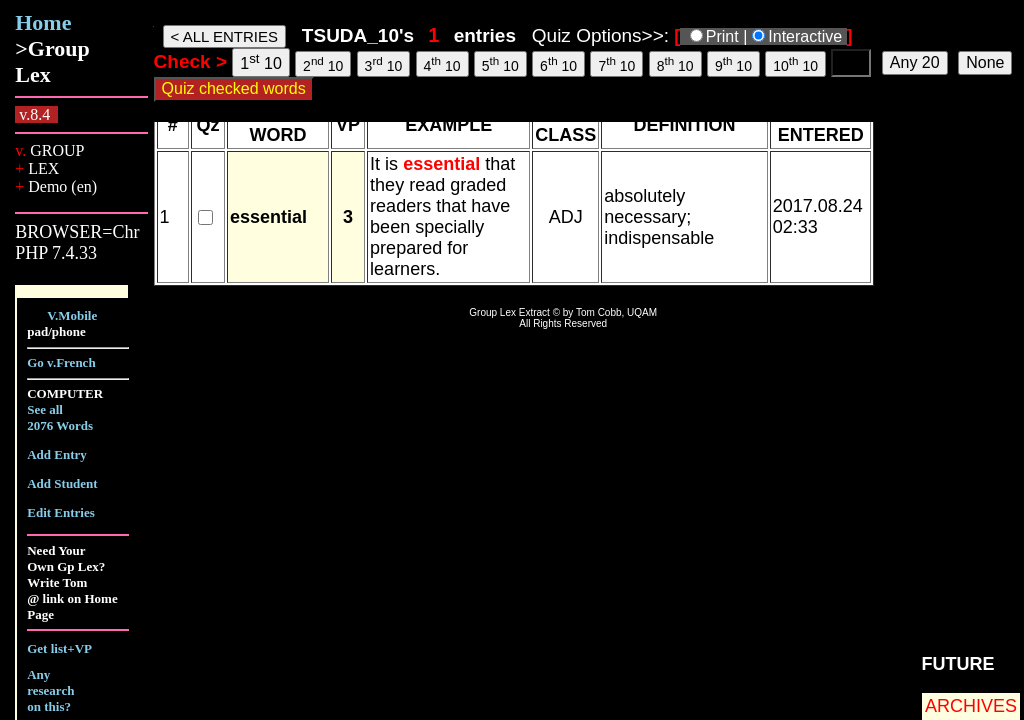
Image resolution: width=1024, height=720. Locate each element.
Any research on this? (50, 690)
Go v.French (61, 362)
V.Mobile (72, 315)
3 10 (384, 64)
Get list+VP (59, 648)
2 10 (323, 64)
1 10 (261, 61)
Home (43, 22)
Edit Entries (61, 512)
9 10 (733, 64)
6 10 (558, 64)
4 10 (442, 64)
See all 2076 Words (60, 417)
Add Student (62, 483)
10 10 (795, 64)
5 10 (500, 64)
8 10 (675, 64)
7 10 (616, 64)
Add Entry (57, 454)
